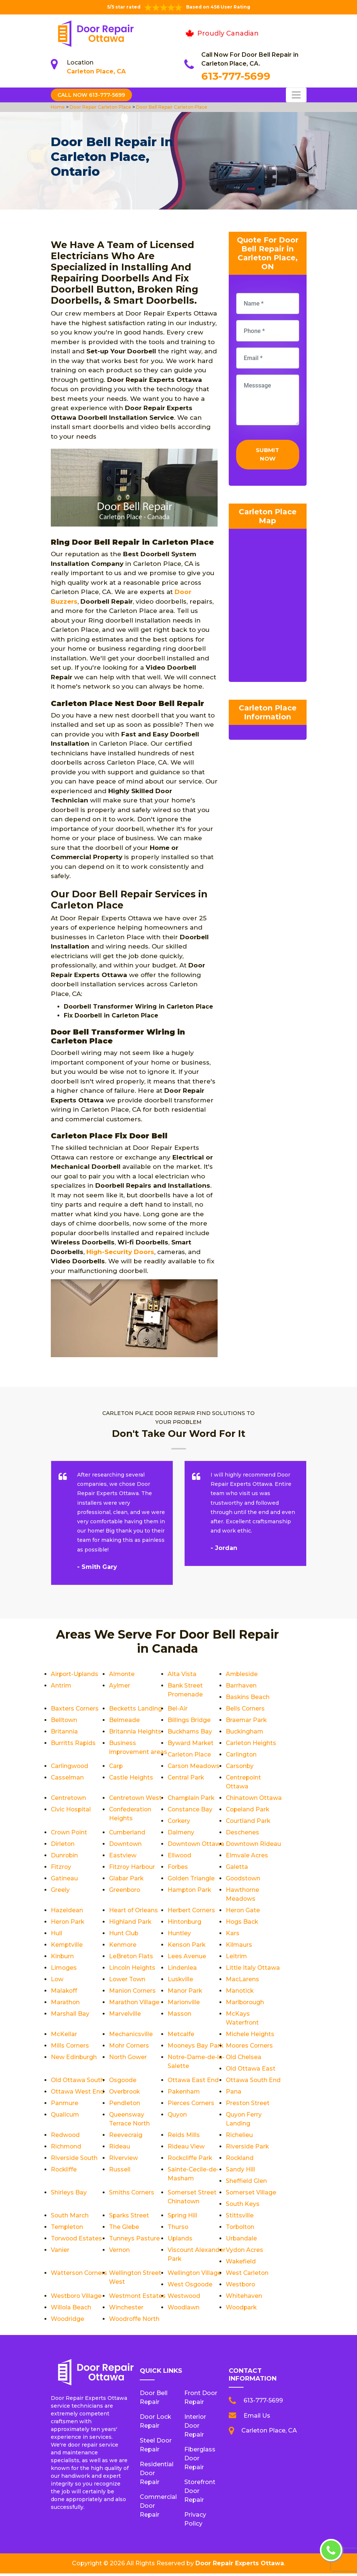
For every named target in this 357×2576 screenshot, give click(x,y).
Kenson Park (187, 1947)
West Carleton (247, 2275)
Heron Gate (243, 1912)
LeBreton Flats (131, 1958)
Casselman (184, 1777)
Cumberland (127, 1834)
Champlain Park (192, 1800)
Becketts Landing (135, 1708)
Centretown (186, 1788)
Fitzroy (61, 1869)
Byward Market (191, 1743)
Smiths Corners (132, 2195)
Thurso (178, 2229)
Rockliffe (64, 2172)
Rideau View (186, 2149)
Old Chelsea (244, 2059)
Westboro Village (77, 2298)
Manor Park (185, 1993)
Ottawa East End (193, 2082)
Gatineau (64, 1880)
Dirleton (63, 1846)
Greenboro (125, 1892)
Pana (233, 2094)
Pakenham (184, 2094)
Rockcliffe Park (190, 2160)
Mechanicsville (131, 2036)
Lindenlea (182, 1970)
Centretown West (252, 1788)
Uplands (180, 2240)
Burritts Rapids (73, 1743)
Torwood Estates (77, 2240)
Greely (60, 1892)
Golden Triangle (191, 1880)
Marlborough (245, 2004)
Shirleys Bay (69, 2195)
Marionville (184, 2004)
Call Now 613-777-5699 (92, 95)
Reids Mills (184, 2137)
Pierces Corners (191, 2105)
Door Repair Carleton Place (100, 107)
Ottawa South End (253, 2082)
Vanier (60, 2252)
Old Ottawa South (78, 2082)
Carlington (241, 1754)
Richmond (66, 2149)
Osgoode (123, 2082)
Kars (232, 1935)
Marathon (65, 2004)
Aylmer (119, 1685)
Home (58, 107)
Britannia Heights (135, 1731)
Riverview (123, 2160)
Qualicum (65, 2117)
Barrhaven (241, 1685)
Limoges (64, 1970)
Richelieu (239, 2137)
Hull (56, 1935)
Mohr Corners (129, 2048)
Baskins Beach (248, 1697)
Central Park (69, 1788)
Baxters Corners (75, 1708)
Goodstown (243, 1880)
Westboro (241, 2286)
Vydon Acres (245, 2252)
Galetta (237, 1869)
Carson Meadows (77, 1777)
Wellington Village (195, 2275)
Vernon (119, 2252)
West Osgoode (191, 2286)
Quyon (178, 2117)
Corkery (179, 1823)
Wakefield (241, 2263)
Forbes (178, 1869)
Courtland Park (248, 1823)
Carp (233, 1765)
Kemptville (67, 1947)
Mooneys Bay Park (196, 2048)
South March (70, 2218)
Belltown (64, 1720)
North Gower (128, 2059)
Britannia (64, 1731)
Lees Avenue (187, 1958)
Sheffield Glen (246, 2183)
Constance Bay (190, 1811)
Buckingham (245, 1731)
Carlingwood (187, 1765)
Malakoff (64, 1993)
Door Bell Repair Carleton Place (171, 107)
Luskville (181, 1981)
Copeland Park (248, 1811)
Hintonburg (185, 1924)
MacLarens (242, 1981)
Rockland (240, 2160)
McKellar (64, 2036)
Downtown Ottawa (196, 1846)
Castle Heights (248, 1777)
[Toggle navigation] (296, 95)
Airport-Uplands (75, 1674)
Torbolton (241, 2229)
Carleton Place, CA (96, 71)
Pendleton (125, 2105)
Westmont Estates (137, 2298)
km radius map (267, 608)
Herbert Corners (192, 1912)
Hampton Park (190, 1892)
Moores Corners (250, 2048)
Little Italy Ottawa (253, 1970)
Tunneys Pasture (134, 2240)
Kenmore (123, 1947)
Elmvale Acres (247, 1857)
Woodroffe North (135, 2321)
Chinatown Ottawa (254, 1800)
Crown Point (69, 1834)
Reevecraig (125, 2137)
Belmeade (124, 1720)
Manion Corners (133, 1993)
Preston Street (248, 2105)
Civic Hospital (71, 1811)
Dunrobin (65, 1857)
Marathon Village (134, 2004)
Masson (180, 2016)
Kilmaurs (239, 1947)
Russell (119, 2172)
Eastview (122, 1857)
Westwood (184, 2298)
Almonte (122, 1674)
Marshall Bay (70, 2016)
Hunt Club (124, 1935)
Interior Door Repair (195, 2428)
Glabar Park (126, 1880)
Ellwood (180, 1857)
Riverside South (74, 2160)
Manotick (240, 1993)
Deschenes (242, 1834)
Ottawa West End (78, 2094)
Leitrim (236, 1958)
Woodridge (68, 2321)
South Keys (243, 2206)
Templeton (67, 2229)
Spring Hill (183, 2218)
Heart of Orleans (134, 1912)
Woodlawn (184, 2309)
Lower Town (127, 1981)
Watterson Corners (79, 2275)
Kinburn (62, 1958)
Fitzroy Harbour (132, 1869)
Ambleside (242, 1674)
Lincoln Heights (132, 1970)
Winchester (126, 2309)
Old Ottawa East (251, 2071)
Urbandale (241, 2240)
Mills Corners (70, 2048)
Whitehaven (244, 2298)
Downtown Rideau (254, 1846)
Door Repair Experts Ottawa (239, 2565)
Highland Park (130, 1924)
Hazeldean (67, 1912)
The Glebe (124, 2229)
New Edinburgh (74, 2059)
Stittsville (240, 2218)
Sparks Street (129, 2218)
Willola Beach (71, 2309)
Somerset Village (251, 2195)
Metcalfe (181, 2036)
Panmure (65, 2105)
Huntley (179, 1935)
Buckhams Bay (190, 1731)
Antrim (61, 1685)
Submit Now (267, 455)
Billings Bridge (189, 1720)
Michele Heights (250, 2036)
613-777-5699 (235, 76)
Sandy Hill (240, 2172)
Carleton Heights (251, 1743)
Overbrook (125, 2094)
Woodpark (242, 2309)
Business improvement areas (130, 1751)
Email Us (257, 2418)
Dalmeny (181, 1834)
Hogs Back (242, 1924)
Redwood (65, 2137)
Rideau (119, 2149)
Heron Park (68, 1924)
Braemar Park (246, 1720)
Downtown (125, 1846)
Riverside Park (247, 2149)
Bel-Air (178, 1708)
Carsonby (123, 1777)
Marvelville (125, 2016)
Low (57, 1981)
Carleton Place (190, 1754)
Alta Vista (182, 1674)
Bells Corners (245, 1708)
